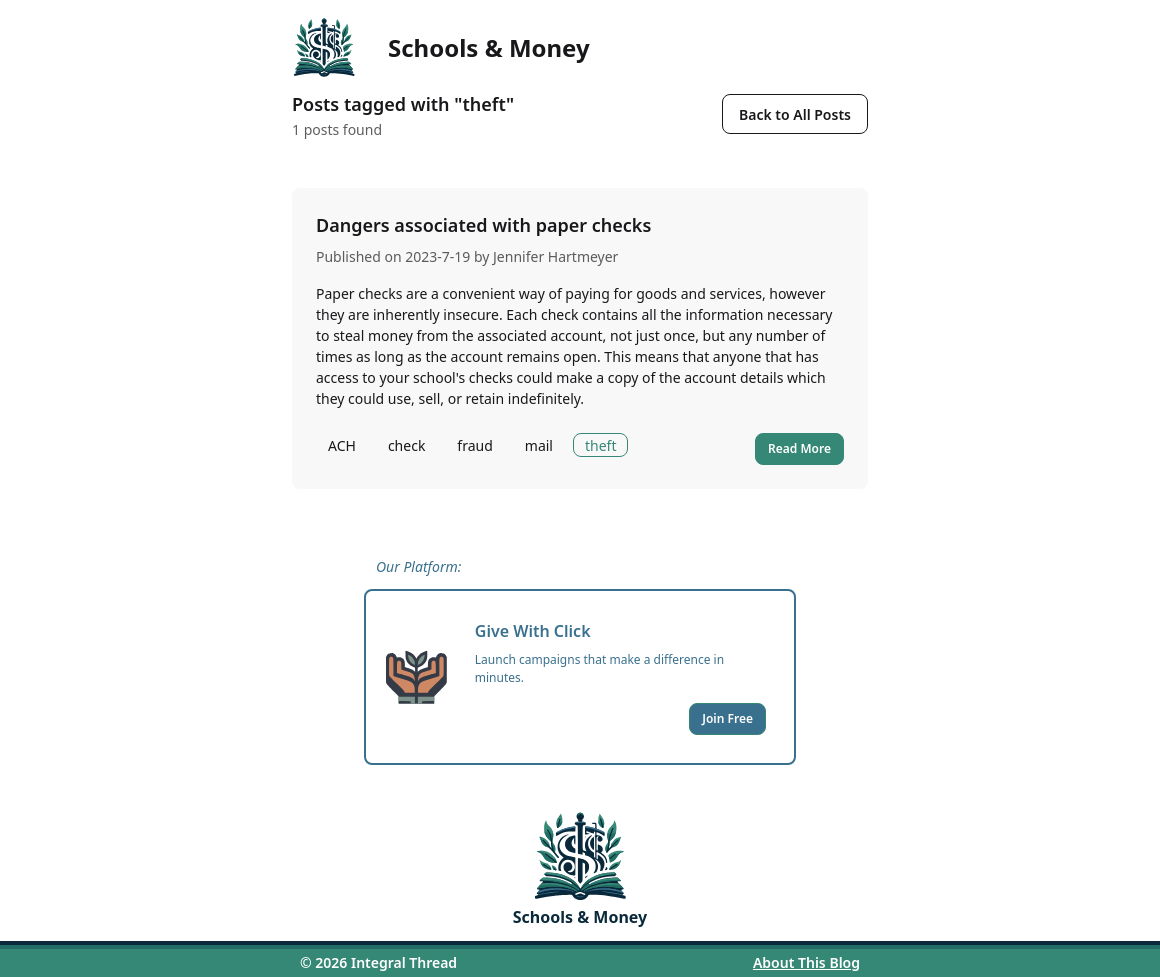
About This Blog (806, 962)
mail (539, 445)
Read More (799, 448)
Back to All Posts (795, 114)
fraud (474, 445)
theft (600, 445)
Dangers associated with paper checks (483, 225)
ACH (342, 445)
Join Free (727, 718)
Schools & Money (489, 48)
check (406, 445)
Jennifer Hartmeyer (555, 256)
